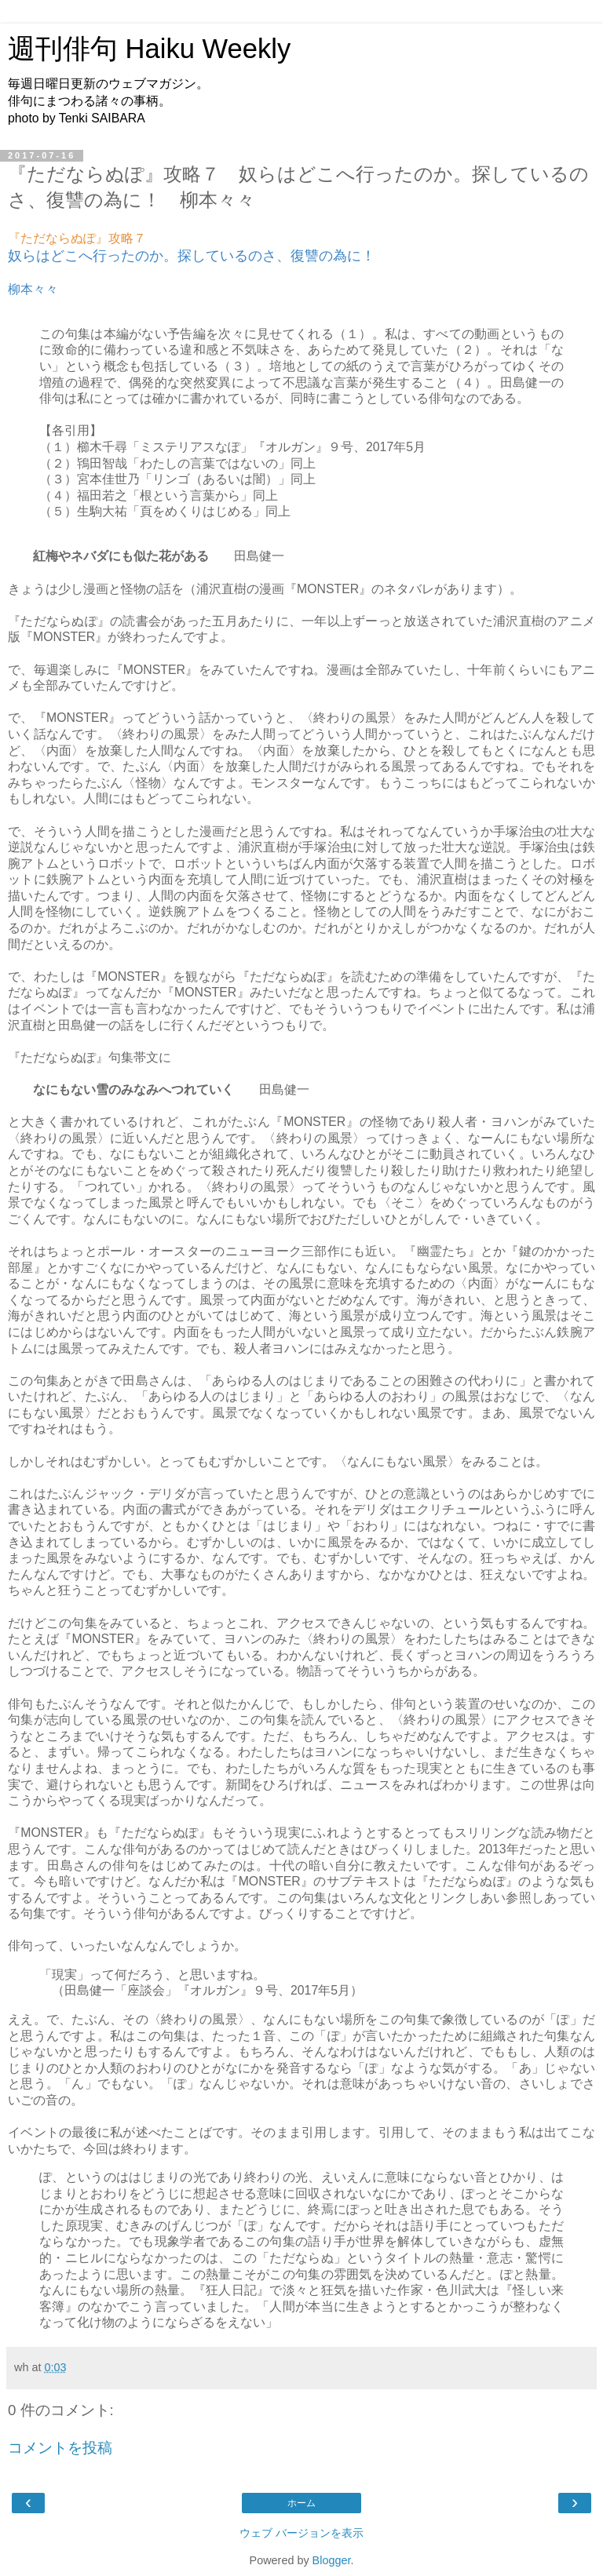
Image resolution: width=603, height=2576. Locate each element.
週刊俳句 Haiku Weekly (149, 49)
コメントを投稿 (60, 2447)
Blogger (331, 2560)
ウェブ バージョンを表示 (301, 2533)
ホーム (301, 2503)
